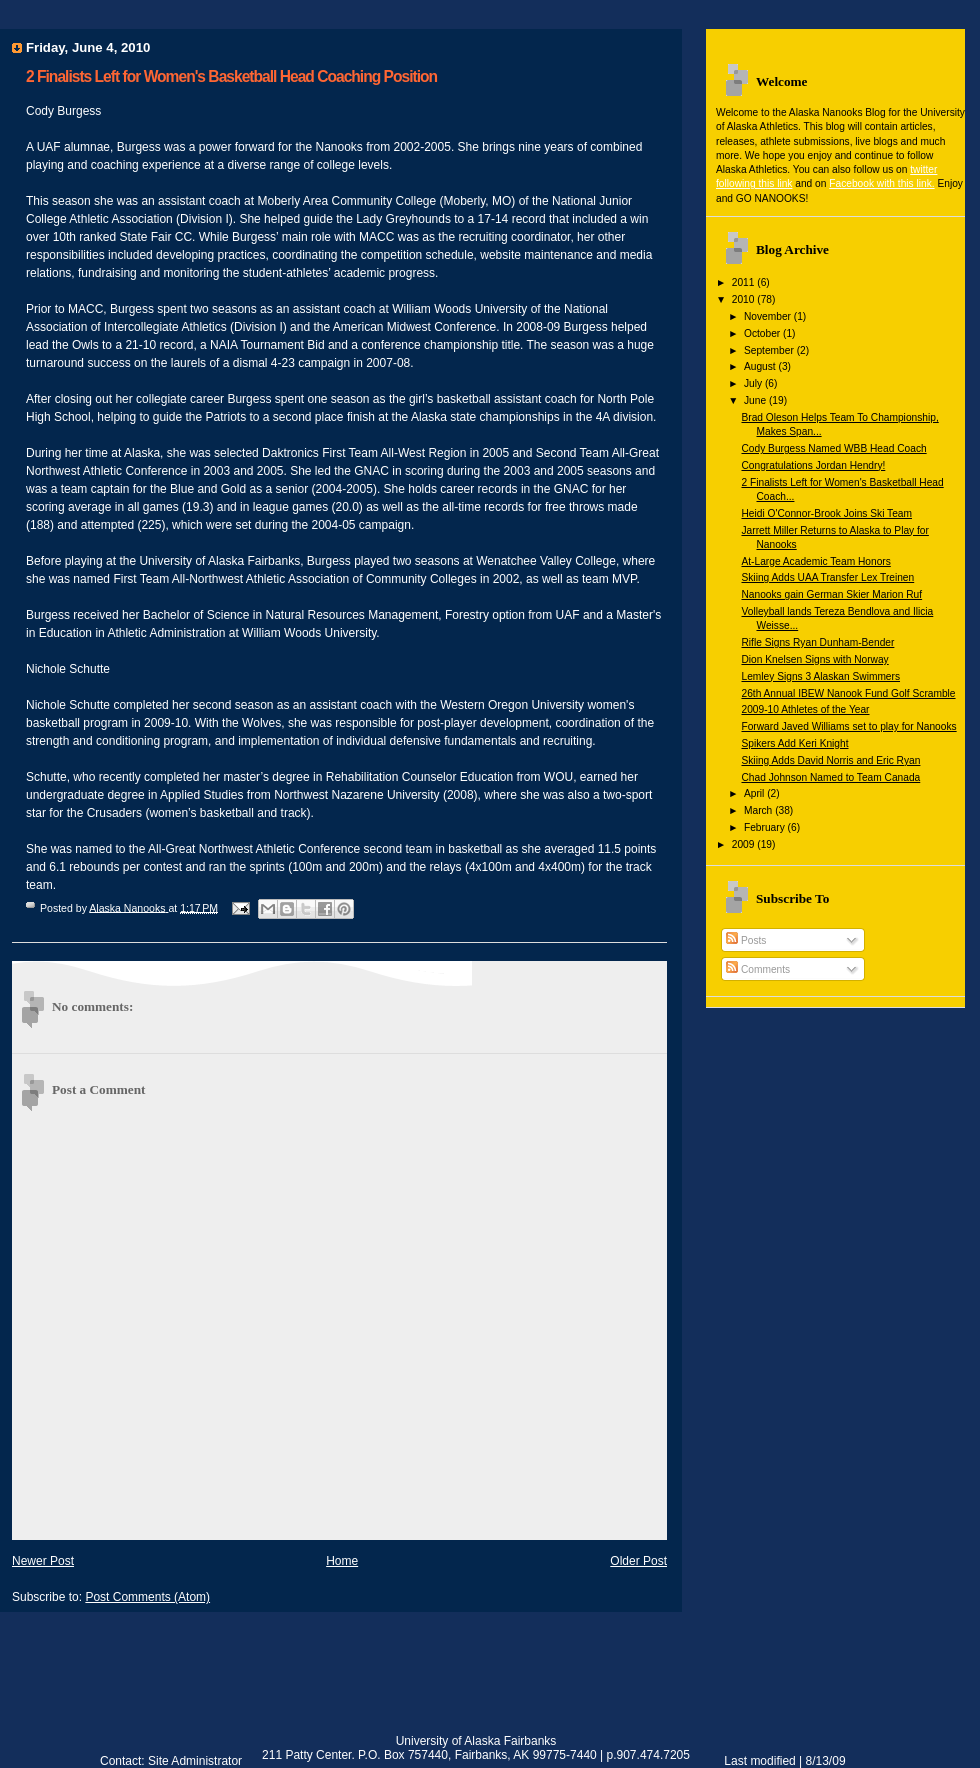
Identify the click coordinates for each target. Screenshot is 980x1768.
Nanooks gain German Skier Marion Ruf (831, 594)
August (761, 366)
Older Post (638, 1561)
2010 (745, 299)
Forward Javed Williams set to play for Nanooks (848, 726)
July (754, 383)
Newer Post (43, 1561)
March (759, 810)
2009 (745, 844)
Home (342, 1561)
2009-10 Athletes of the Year (805, 709)
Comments (758, 969)
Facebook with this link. (881, 183)
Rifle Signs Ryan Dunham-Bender (817, 642)
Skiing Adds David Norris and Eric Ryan (830, 760)
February (766, 827)
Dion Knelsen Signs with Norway (814, 659)
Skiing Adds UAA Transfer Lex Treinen (827, 577)
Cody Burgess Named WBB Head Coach (833, 448)
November (769, 316)
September (770, 350)
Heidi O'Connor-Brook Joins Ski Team (826, 513)
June (756, 400)
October (763, 333)
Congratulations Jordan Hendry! (813, 465)
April (755, 793)
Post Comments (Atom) (147, 1597)
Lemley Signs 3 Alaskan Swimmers (820, 676)
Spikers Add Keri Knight (794, 743)
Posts (746, 940)
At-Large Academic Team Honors (815, 561)
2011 (745, 282)
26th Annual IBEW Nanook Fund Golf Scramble (848, 693)
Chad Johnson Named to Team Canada (830, 777)
